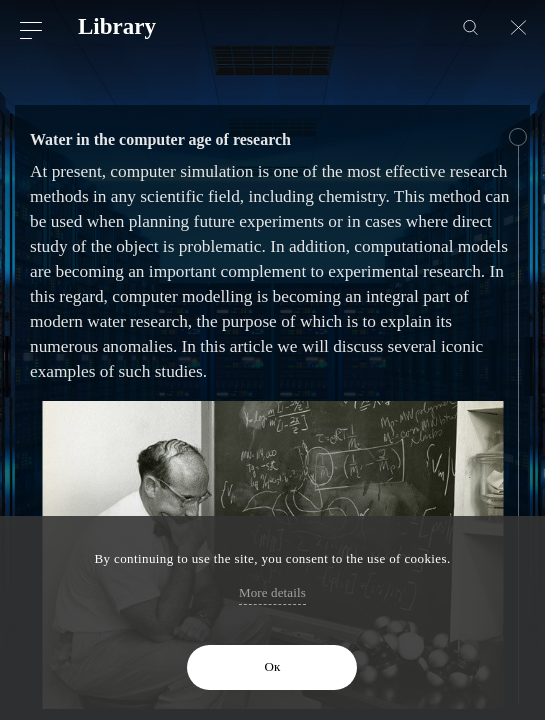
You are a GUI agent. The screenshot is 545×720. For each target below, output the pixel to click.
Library (117, 26)
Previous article (31, 80)
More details (272, 592)
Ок (273, 666)
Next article (514, 80)
